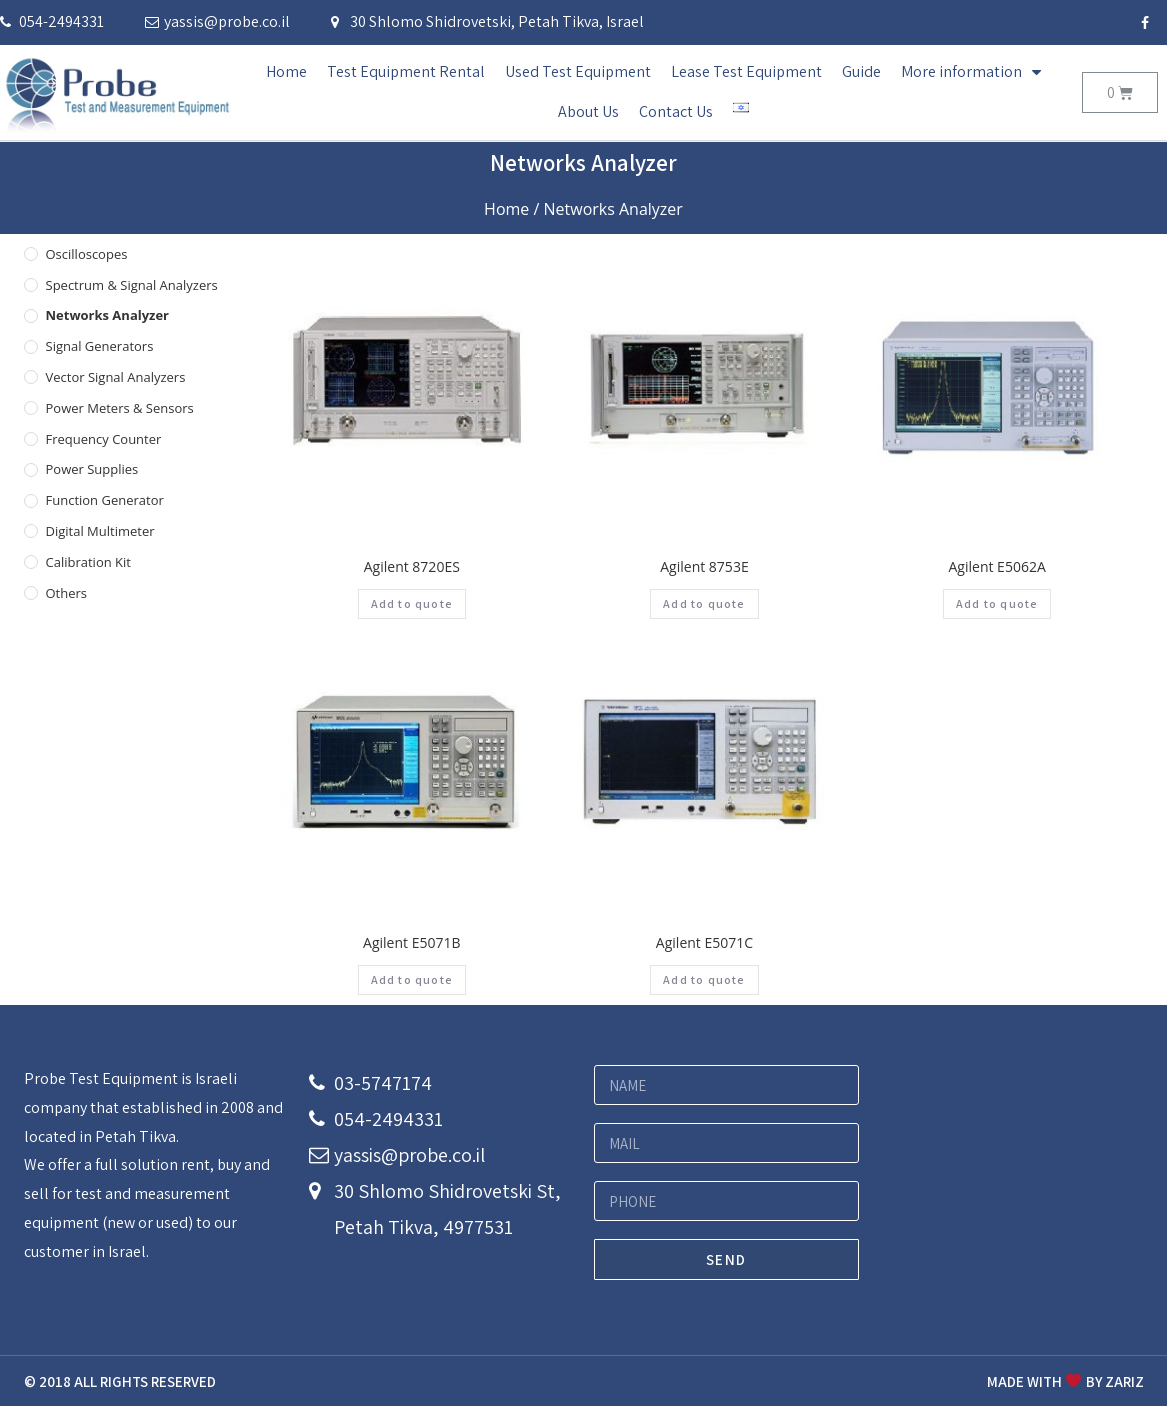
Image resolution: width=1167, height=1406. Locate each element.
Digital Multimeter (100, 531)
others (67, 593)
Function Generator (105, 500)
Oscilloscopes (87, 254)
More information (971, 72)
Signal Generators (100, 346)
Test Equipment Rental (406, 71)
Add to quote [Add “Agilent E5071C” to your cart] (704, 979)
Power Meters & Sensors (120, 408)
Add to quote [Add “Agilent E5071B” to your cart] (412, 979)
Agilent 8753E (704, 566)
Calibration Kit (88, 562)
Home (286, 71)
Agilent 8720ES (412, 566)
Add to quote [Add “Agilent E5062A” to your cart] (997, 603)
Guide (861, 71)
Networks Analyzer (108, 315)
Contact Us (676, 111)
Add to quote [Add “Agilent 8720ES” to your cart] (412, 603)
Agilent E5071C (704, 942)
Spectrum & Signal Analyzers (132, 285)
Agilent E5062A (997, 566)
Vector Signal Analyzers (116, 377)
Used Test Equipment (578, 71)
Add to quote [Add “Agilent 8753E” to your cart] (704, 603)
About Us (588, 111)
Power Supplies (92, 469)
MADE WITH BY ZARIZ (1065, 1381)
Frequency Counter (104, 439)
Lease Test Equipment (746, 71)
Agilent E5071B (411, 942)
